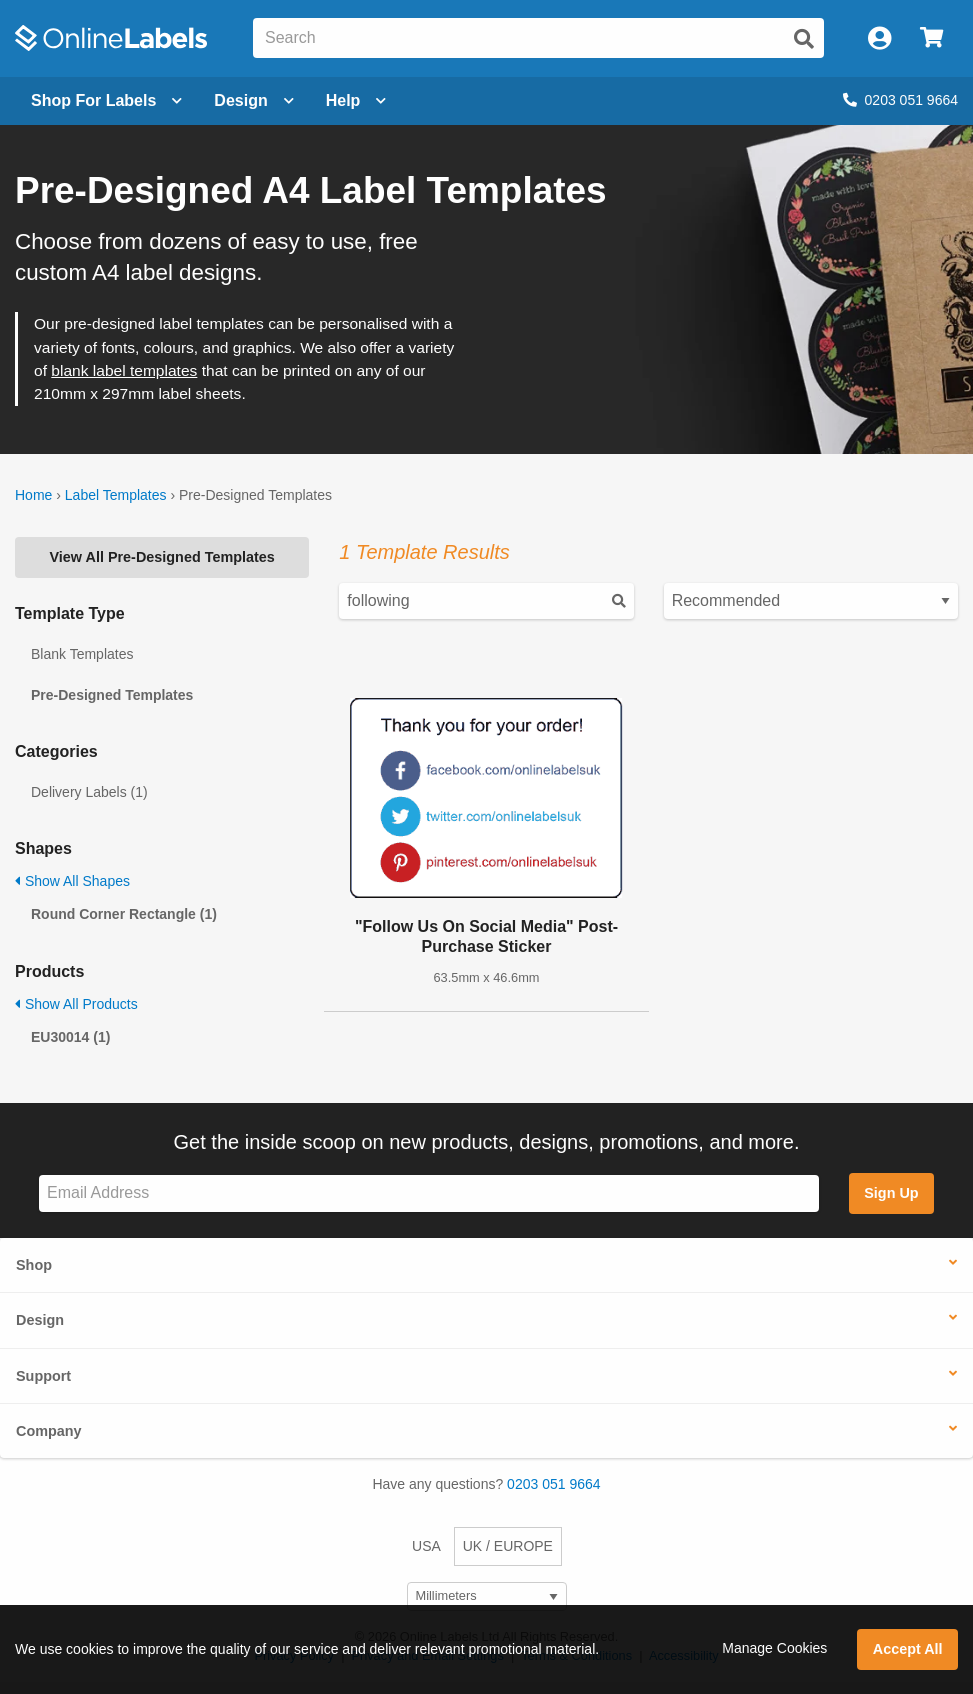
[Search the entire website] (538, 38)
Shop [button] (34, 1265)
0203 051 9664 (900, 100)
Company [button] (49, 1431)
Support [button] (43, 1376)
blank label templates (124, 370)
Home (33, 495)
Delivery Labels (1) (89, 792)
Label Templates (116, 495)
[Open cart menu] (931, 38)
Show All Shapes (72, 881)
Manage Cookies (774, 1648)
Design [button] (40, 1320)
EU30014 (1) (70, 1037)
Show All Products (76, 1004)
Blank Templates (82, 654)
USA (426, 1546)
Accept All (908, 1649)
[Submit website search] (804, 39)
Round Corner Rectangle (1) (124, 914)
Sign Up (891, 1193)
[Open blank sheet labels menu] (106, 101)
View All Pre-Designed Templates (162, 557)
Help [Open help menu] (356, 100)
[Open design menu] (253, 101)
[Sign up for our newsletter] (429, 1193)
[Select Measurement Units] (487, 1596)
